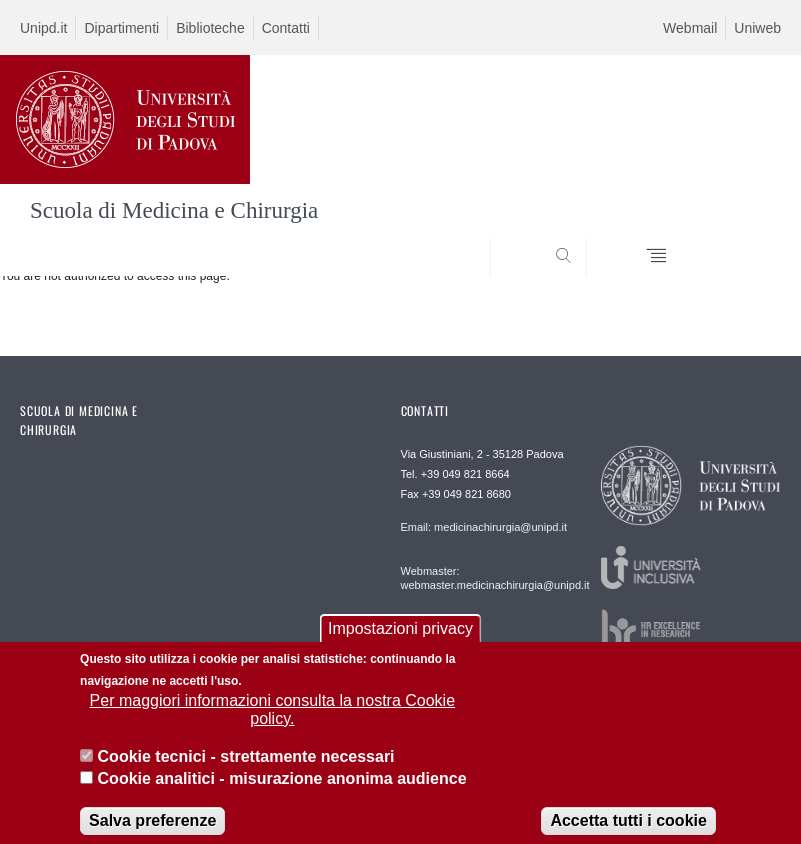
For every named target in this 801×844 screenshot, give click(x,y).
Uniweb (757, 28)
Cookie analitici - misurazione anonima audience (282, 789)
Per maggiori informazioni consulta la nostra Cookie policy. (273, 719)
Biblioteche (210, 28)
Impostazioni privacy (400, 639)
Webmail (690, 28)
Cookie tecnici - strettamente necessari (246, 767)
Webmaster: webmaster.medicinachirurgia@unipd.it (478, 578)
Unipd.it (43, 28)
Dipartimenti (121, 28)
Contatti (286, 28)
